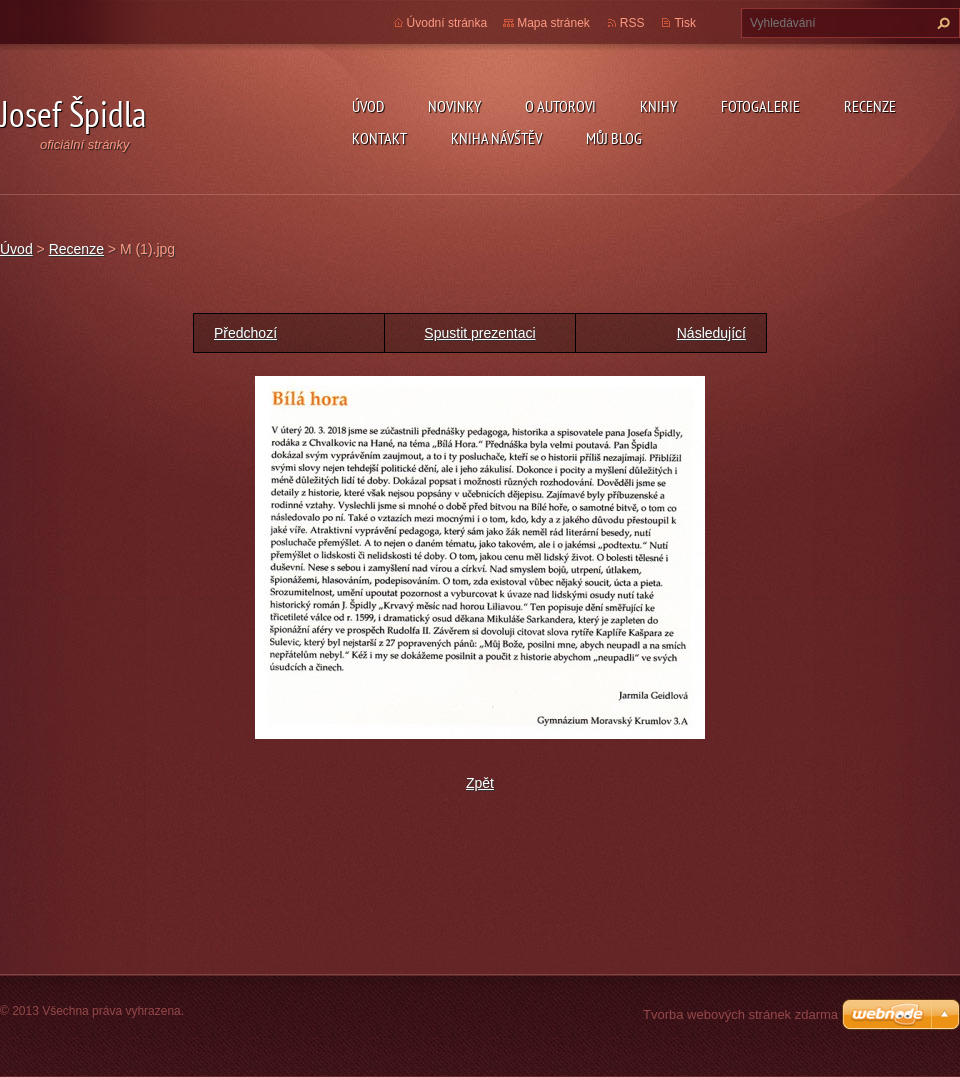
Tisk (685, 23)
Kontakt (379, 138)
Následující (711, 333)
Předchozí (245, 333)
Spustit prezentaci (479, 333)
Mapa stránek (553, 23)
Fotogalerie (760, 106)
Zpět (480, 783)
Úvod (368, 106)
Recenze (870, 106)
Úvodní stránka (447, 23)
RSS (632, 23)
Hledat (941, 23)
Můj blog (614, 138)
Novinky (454, 106)
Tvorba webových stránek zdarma (740, 1014)
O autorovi (560, 106)
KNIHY (658, 106)
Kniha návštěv (496, 138)
